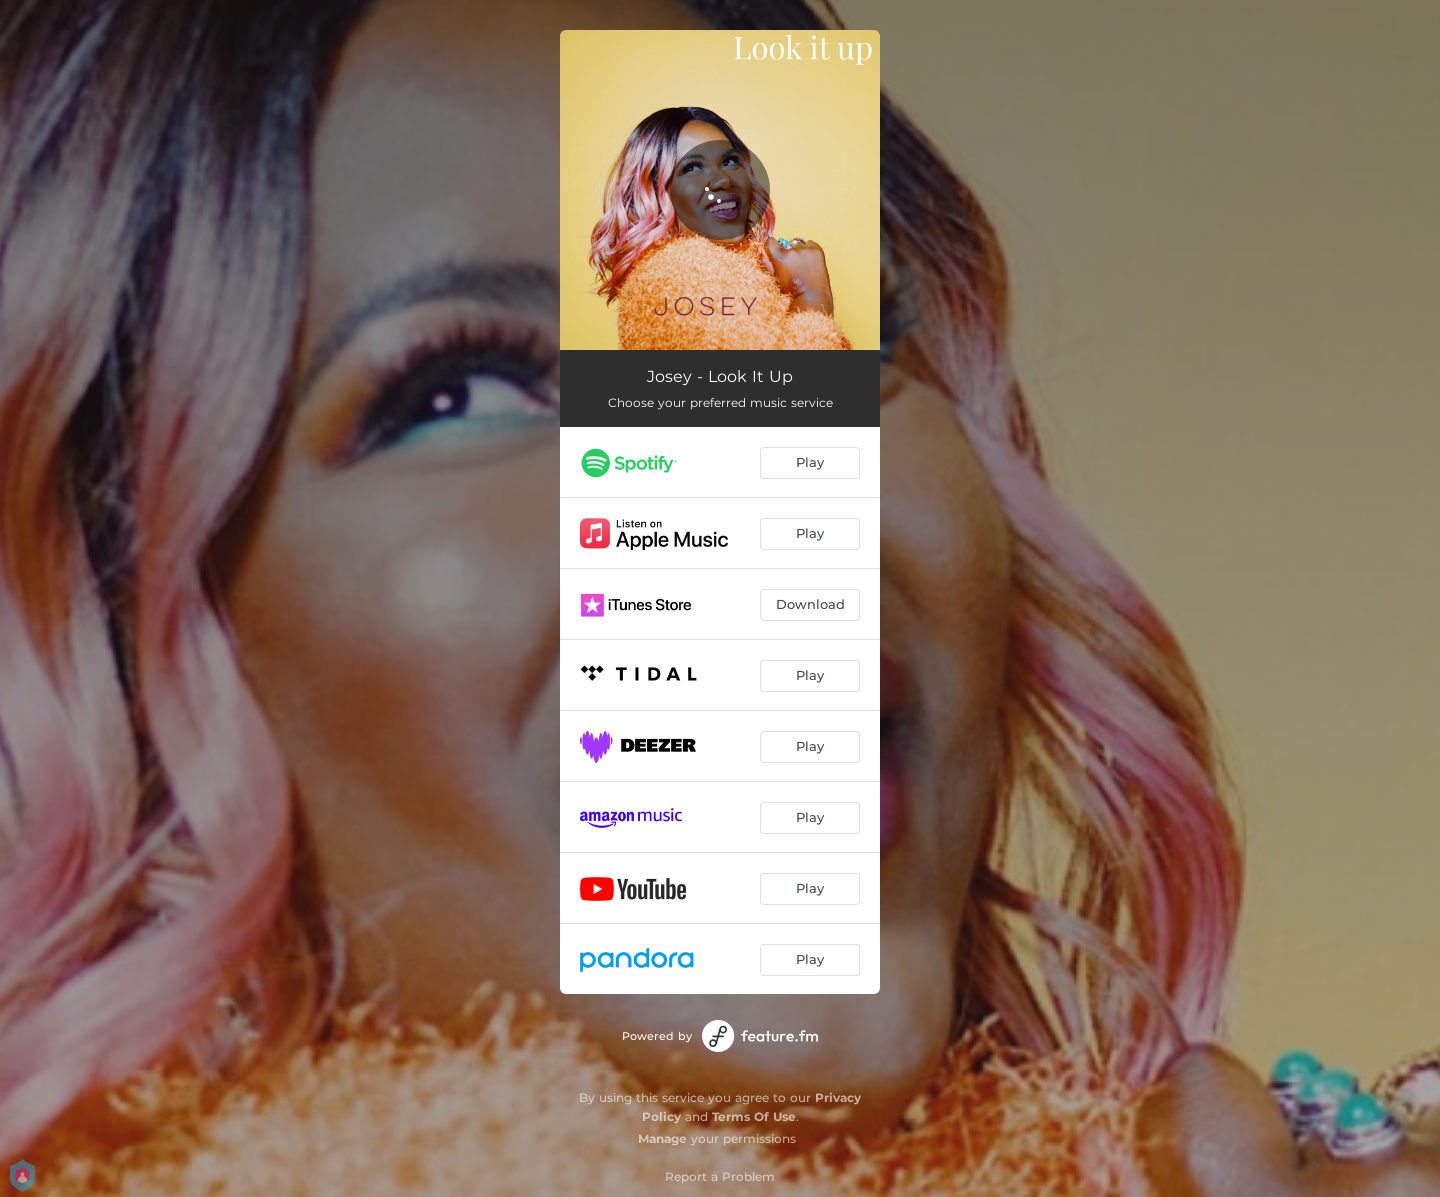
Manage (662, 1138)
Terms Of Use (754, 1116)
